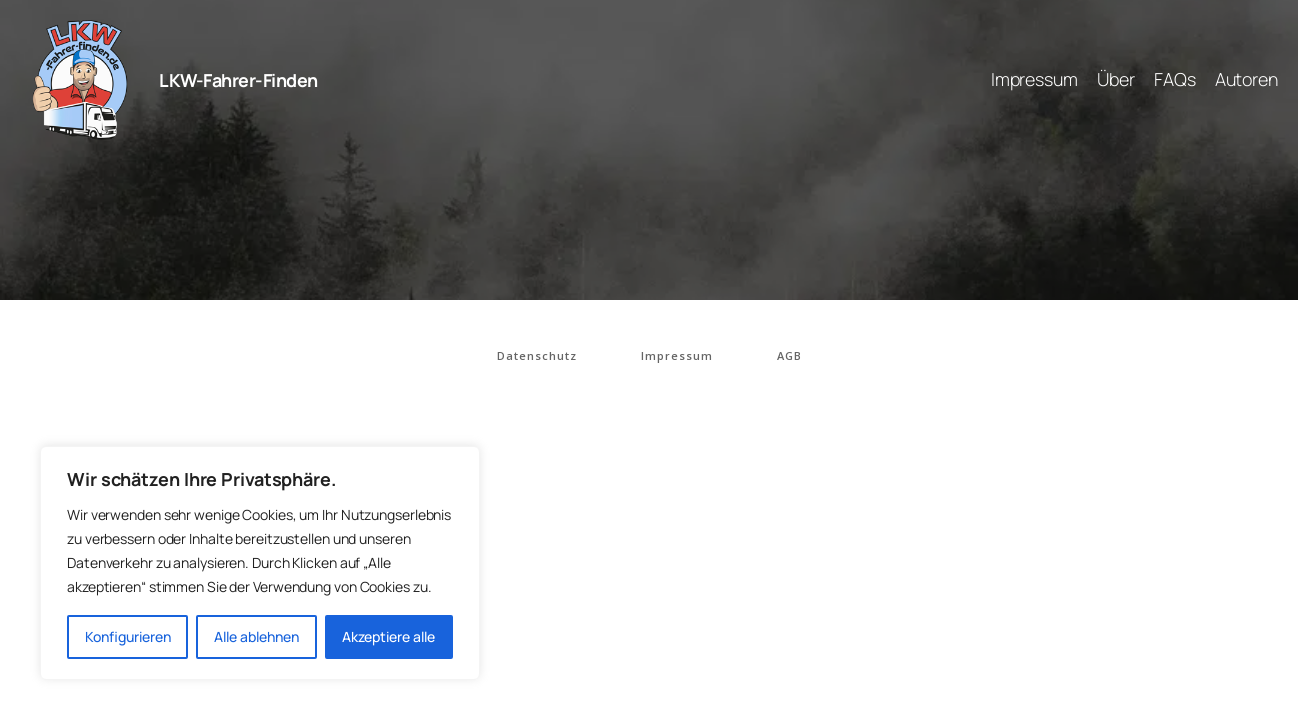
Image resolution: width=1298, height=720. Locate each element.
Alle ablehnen (256, 636)
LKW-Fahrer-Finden (238, 80)
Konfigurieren (128, 636)
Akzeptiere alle (388, 636)
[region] (260, 563)
